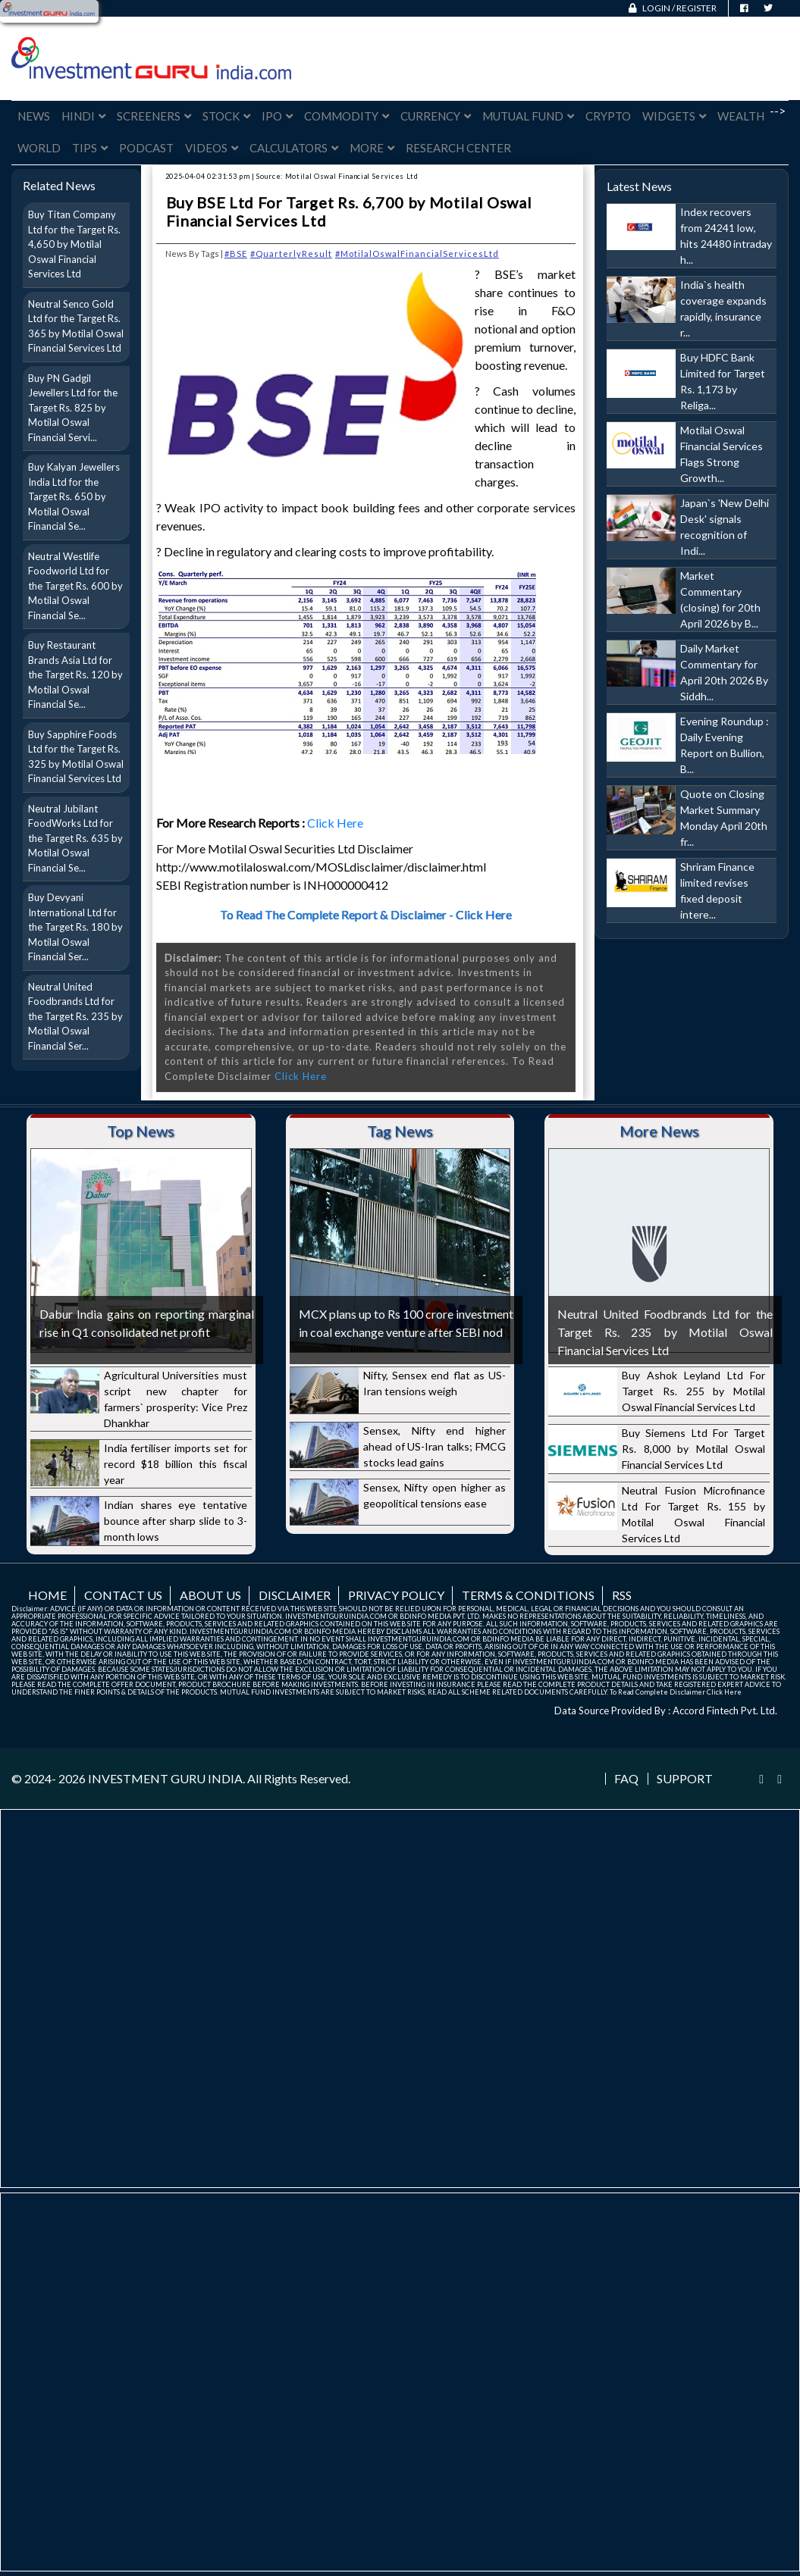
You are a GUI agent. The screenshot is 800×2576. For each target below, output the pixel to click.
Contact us (123, 1595)
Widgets (674, 116)
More (372, 148)
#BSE (235, 253)
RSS (622, 1595)
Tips (90, 148)
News (33, 116)
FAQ (626, 1779)
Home (47, 1595)
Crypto (608, 116)
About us (210, 1595)
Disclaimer (295, 1595)
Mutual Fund (528, 116)
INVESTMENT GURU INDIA (165, 1778)
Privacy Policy (396, 1595)
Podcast (146, 148)
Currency (435, 116)
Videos (211, 148)
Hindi (83, 116)
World (39, 148)
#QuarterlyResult (291, 253)
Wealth (740, 116)
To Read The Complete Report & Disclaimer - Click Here (366, 914)
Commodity (346, 116)
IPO (277, 116)
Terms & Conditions (528, 1595)
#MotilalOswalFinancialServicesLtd (417, 253)
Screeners (154, 116)
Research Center (458, 148)
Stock (226, 116)
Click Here (336, 822)
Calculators (293, 148)
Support (685, 1779)
